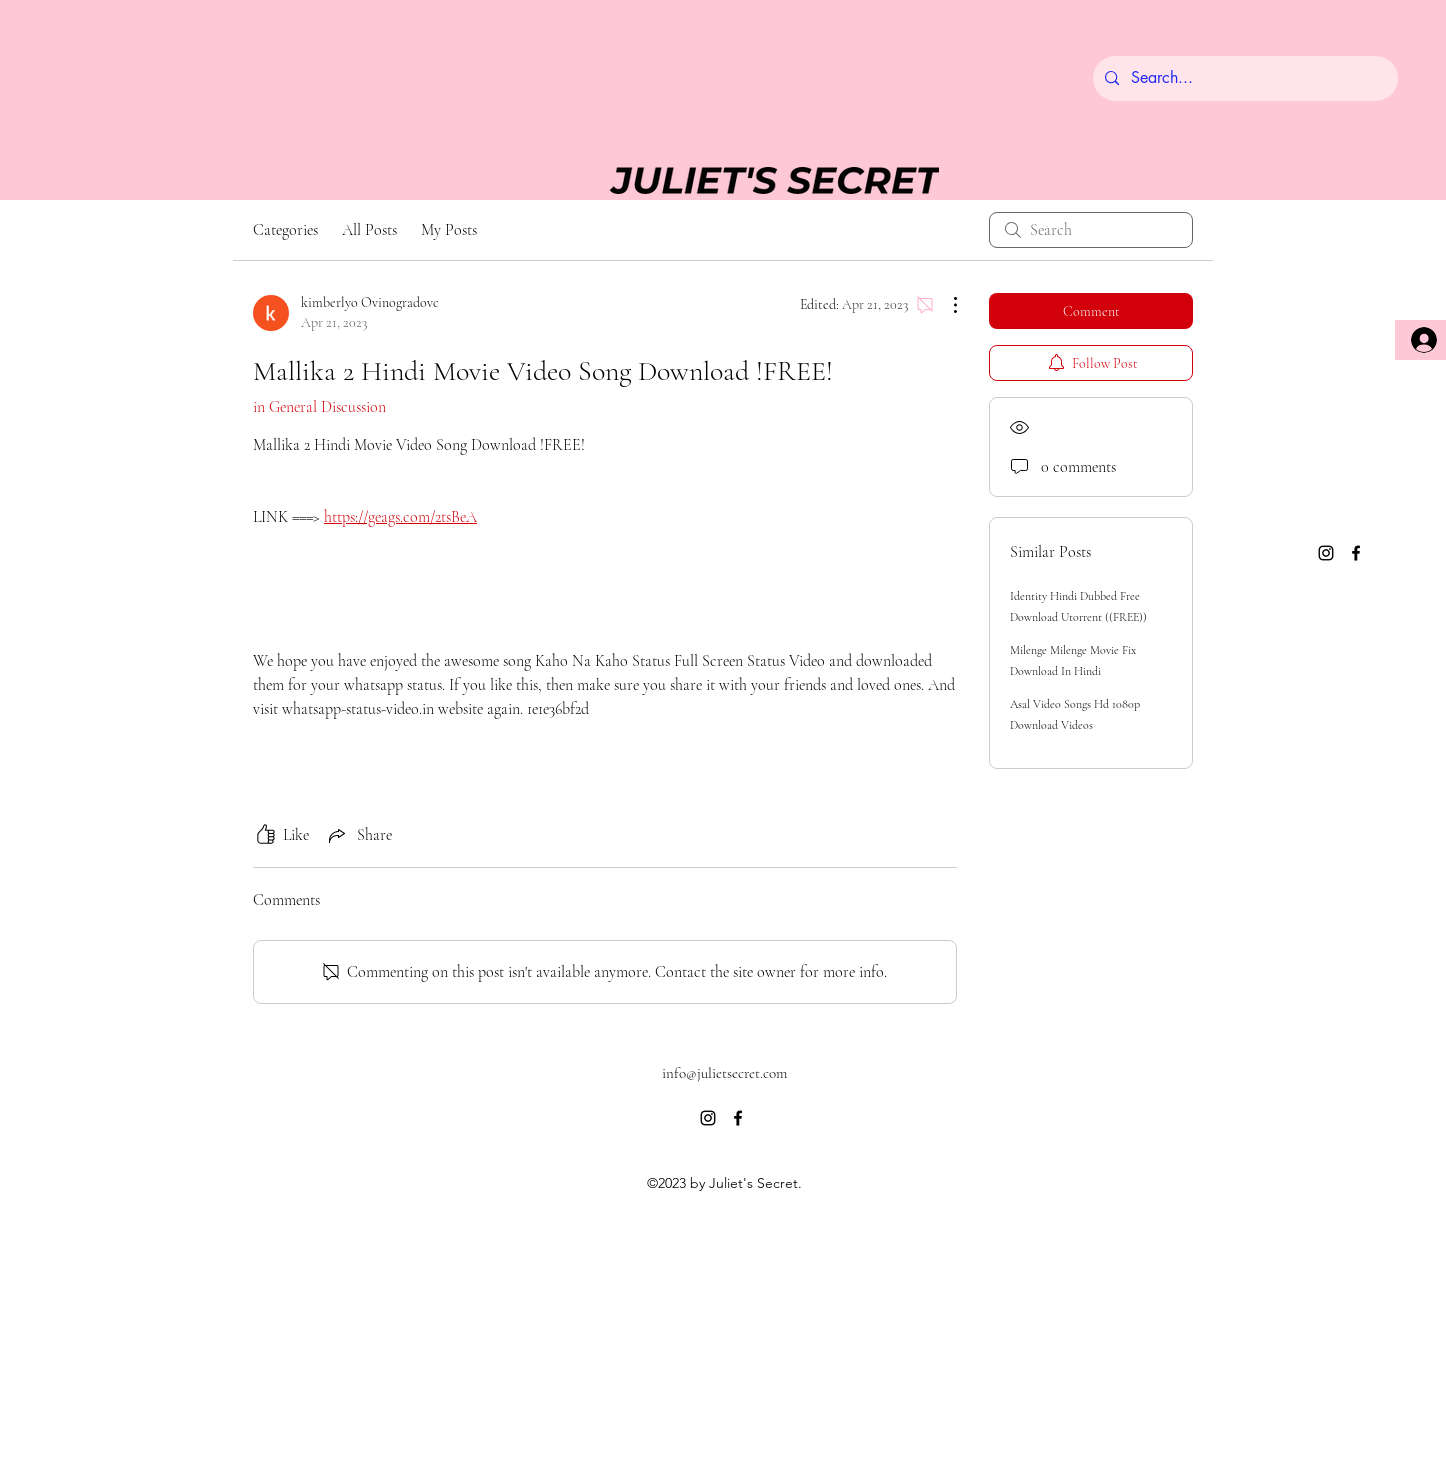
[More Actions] (945, 305)
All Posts (369, 230)
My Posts (449, 230)
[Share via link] (358, 835)
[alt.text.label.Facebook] (1356, 553)
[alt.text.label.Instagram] (1326, 553)
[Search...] (1243, 78)
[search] (1091, 230)
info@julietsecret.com (724, 1073)
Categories (285, 230)
